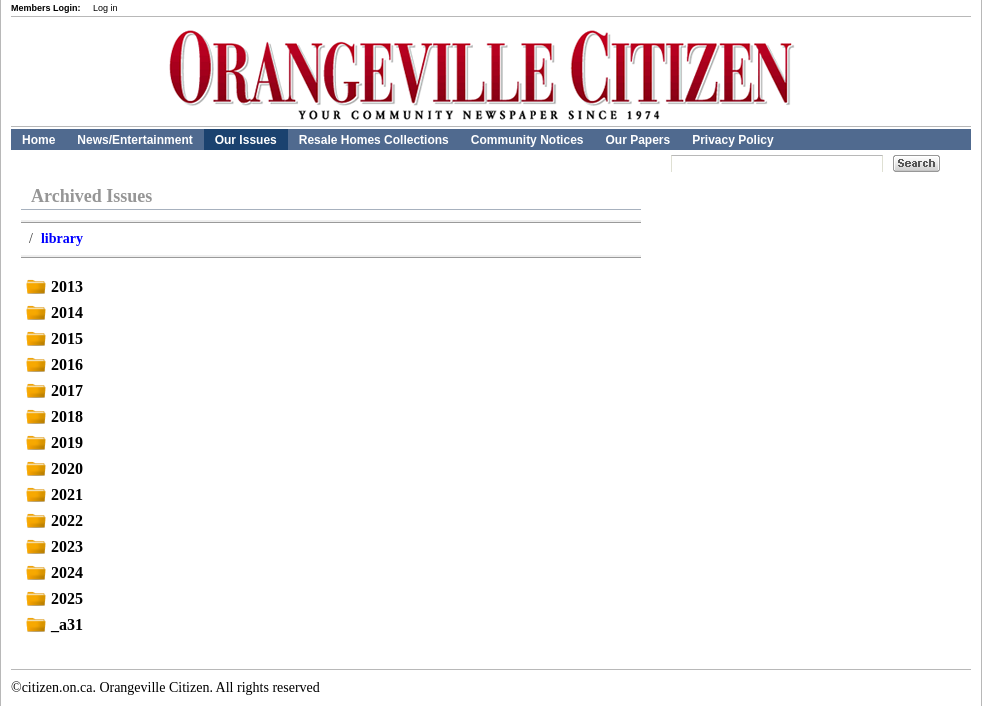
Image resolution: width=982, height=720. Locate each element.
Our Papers (637, 140)
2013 (52, 286)
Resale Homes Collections (374, 140)
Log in (105, 8)
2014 (52, 312)
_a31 (52, 624)
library (62, 238)
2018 (52, 416)
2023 (52, 546)
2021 (52, 494)
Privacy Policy (732, 140)
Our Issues (246, 140)
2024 (52, 572)
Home (38, 140)
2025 (52, 598)
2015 (52, 338)
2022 (52, 520)
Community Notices (527, 140)
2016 (52, 364)
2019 (52, 442)
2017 (52, 390)
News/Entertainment (134, 140)
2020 (52, 468)
